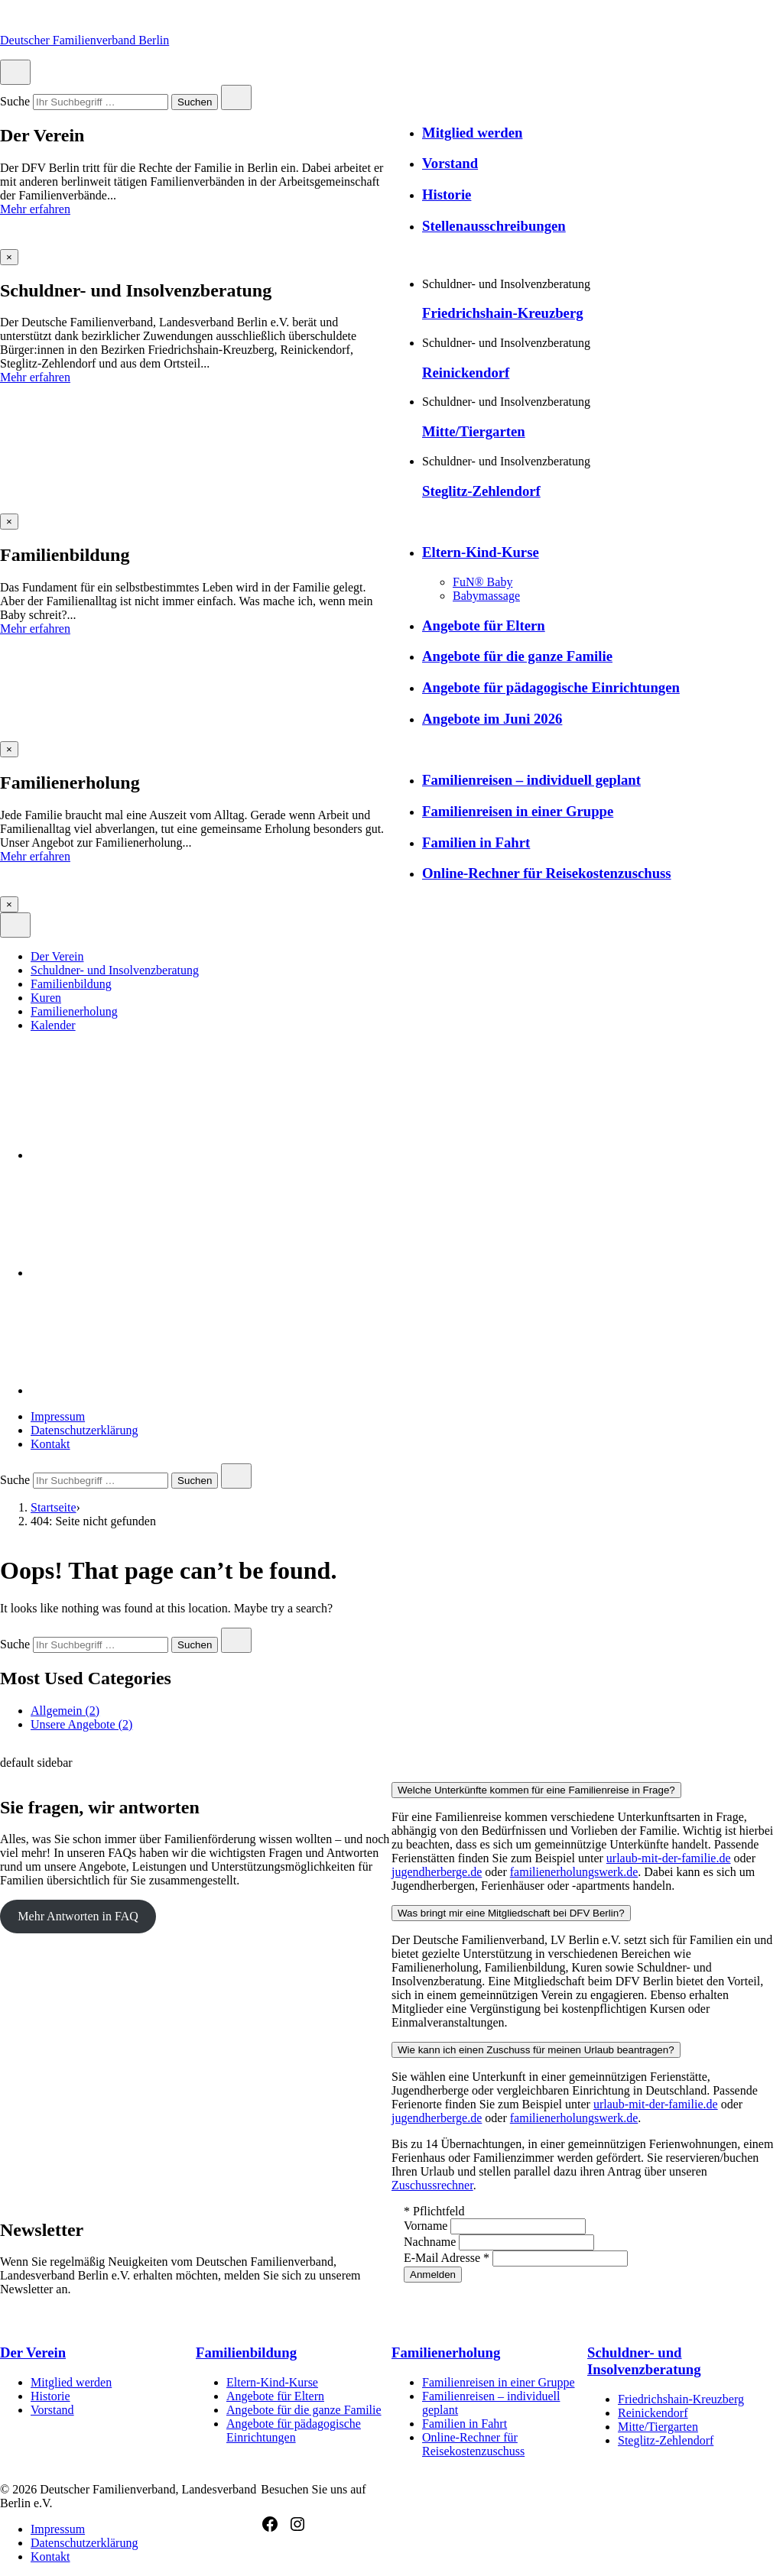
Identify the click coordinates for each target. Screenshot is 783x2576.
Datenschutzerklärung (84, 1430)
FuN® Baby (482, 581)
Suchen (194, 103)
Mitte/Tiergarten (473, 431)
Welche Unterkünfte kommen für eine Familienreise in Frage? (536, 1790)
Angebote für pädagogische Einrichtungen (551, 687)
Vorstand (450, 163)
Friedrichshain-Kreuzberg (502, 313)
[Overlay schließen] (9, 257)
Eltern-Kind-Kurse (480, 552)
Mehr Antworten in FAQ (78, 1916)
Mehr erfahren (35, 209)
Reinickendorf (465, 373)
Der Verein (57, 956)
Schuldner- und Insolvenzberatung (115, 970)
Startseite (53, 1507)
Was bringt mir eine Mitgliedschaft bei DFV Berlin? (511, 1913)
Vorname (427, 2225)
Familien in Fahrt (476, 842)
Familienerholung (74, 1011)
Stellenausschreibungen (494, 226)
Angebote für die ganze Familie (517, 656)
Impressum (58, 1416)
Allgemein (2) (65, 1710)
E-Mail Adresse (448, 2257)
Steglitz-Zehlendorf (481, 491)
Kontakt (50, 1443)
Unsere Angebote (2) (81, 1724)
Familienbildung (71, 983)
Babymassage (486, 595)
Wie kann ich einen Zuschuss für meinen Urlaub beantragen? (536, 2050)
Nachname (431, 2241)
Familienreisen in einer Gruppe (517, 811)
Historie (446, 194)
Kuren (46, 997)
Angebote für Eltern (483, 625)
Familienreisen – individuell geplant (531, 780)
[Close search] (236, 97)
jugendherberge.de (437, 1871)
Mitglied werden (472, 133)
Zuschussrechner (432, 2185)
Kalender (53, 1025)
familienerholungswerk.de (574, 1871)
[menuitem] (407, 957)
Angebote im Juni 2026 (492, 719)
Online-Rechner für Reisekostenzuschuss (546, 873)
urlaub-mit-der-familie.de (668, 1858)
